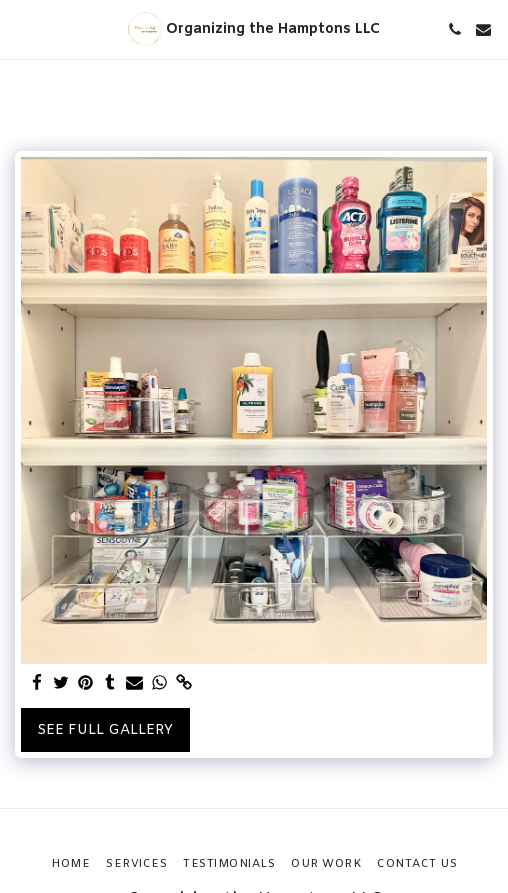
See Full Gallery (105, 730)
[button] (22, 28)
